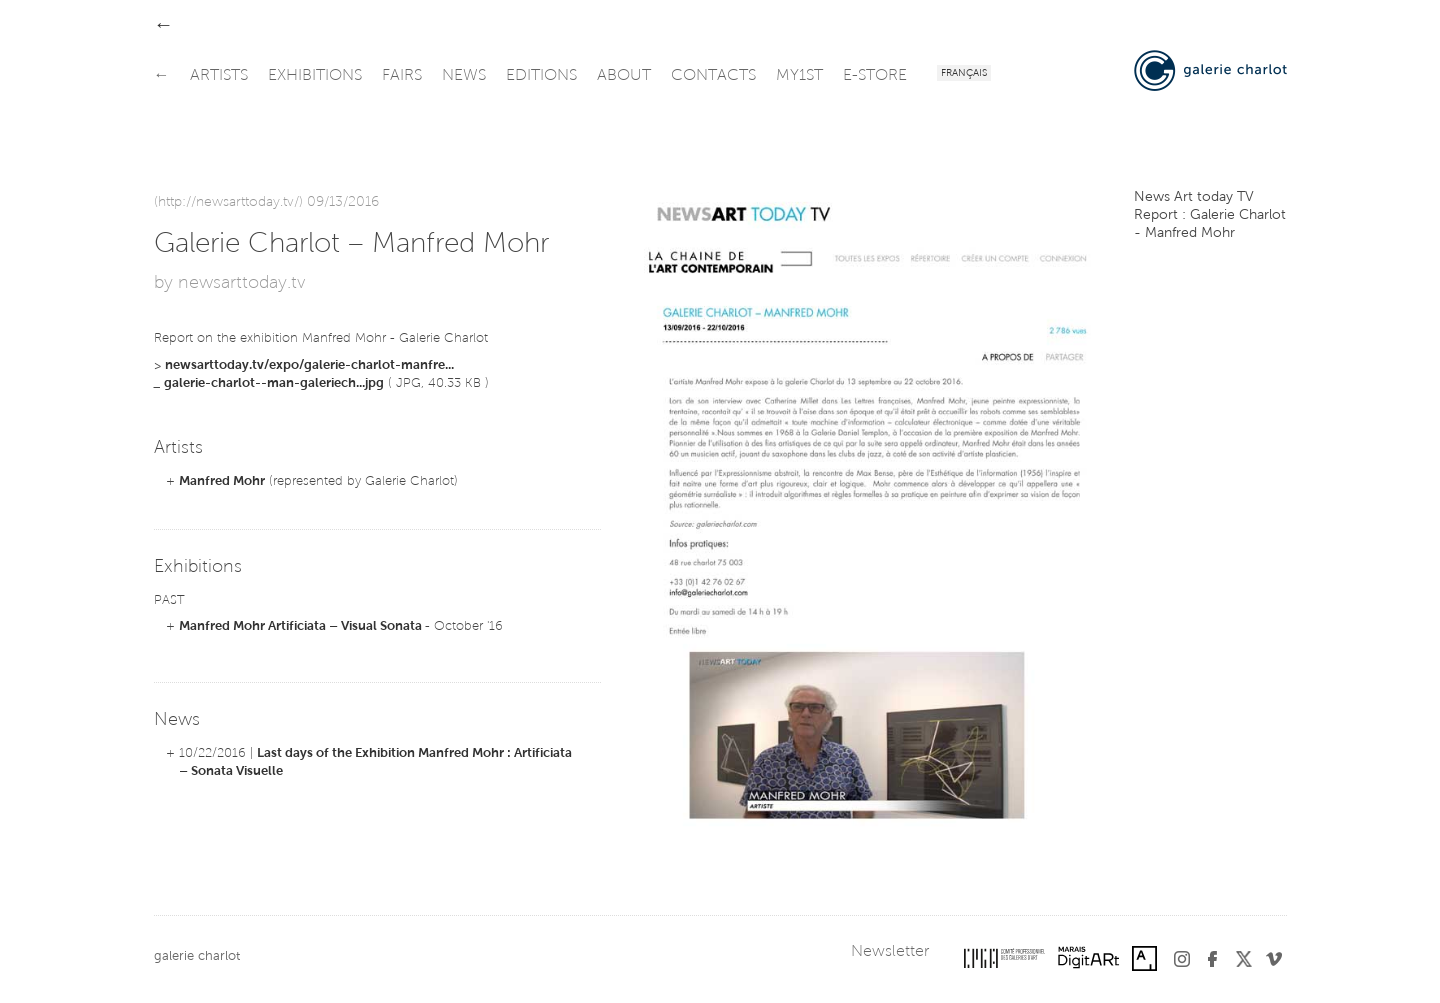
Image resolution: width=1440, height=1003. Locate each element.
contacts (713, 76)
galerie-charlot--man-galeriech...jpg (274, 383)
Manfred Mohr (222, 481)
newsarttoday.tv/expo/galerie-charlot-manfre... (309, 365)
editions (541, 76)
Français (964, 74)
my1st (799, 76)
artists (219, 76)
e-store (875, 76)
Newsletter (890, 952)
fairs (402, 76)
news (464, 76)
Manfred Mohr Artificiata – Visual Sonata (302, 626)
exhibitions (315, 76)
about (624, 76)
